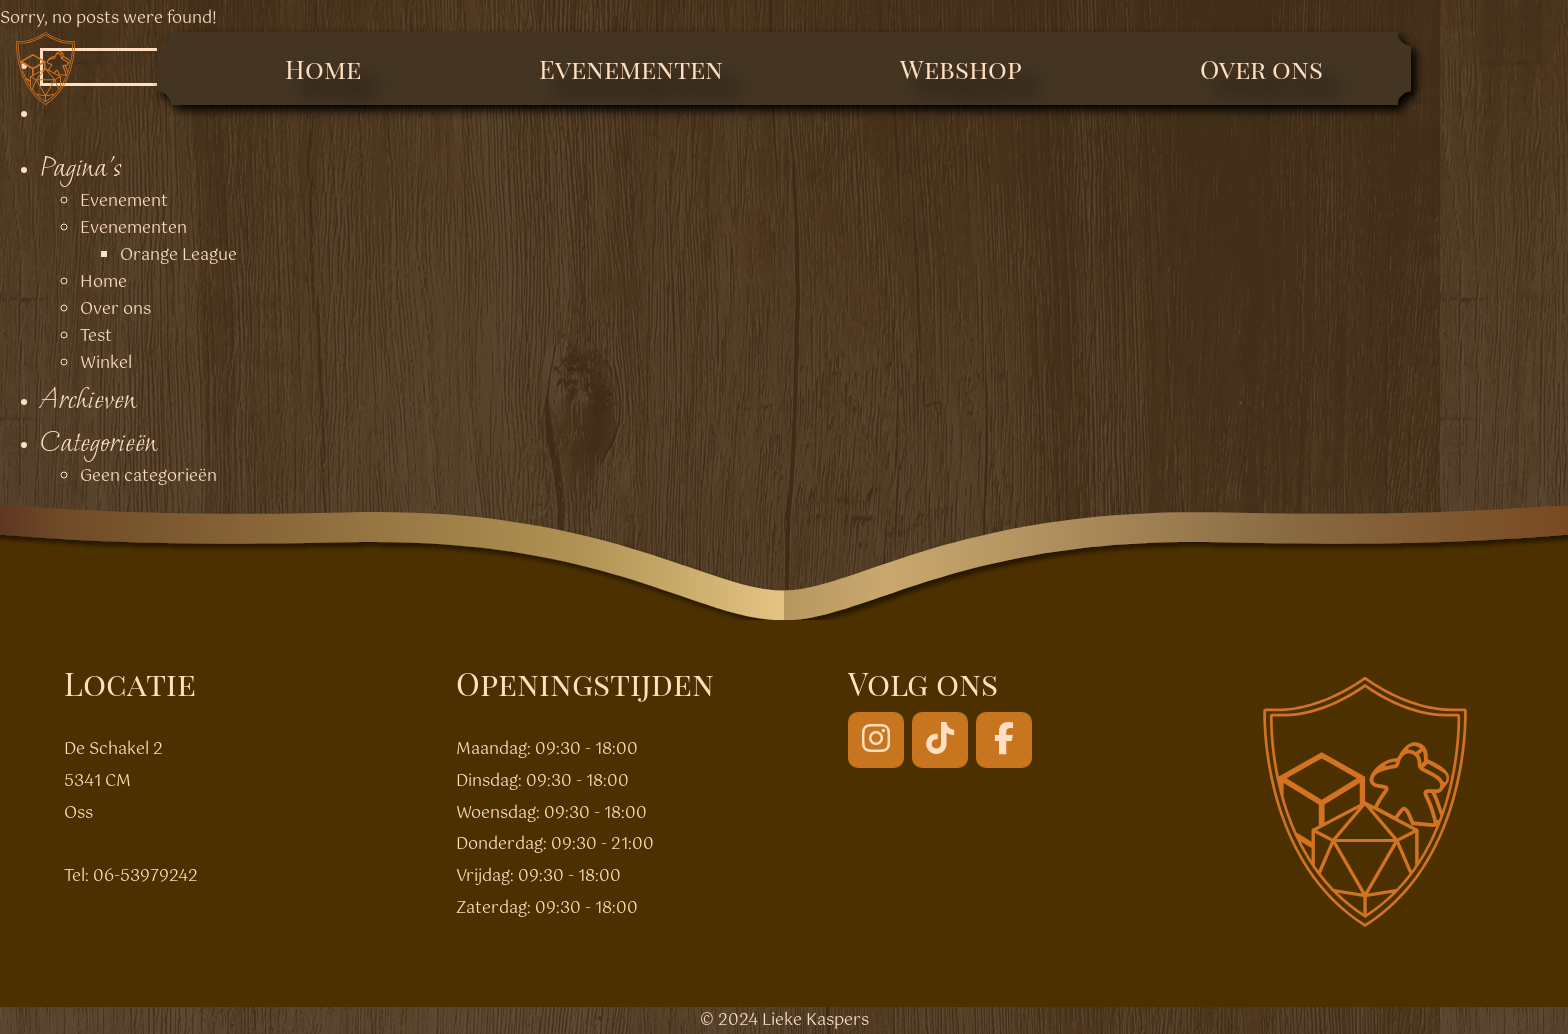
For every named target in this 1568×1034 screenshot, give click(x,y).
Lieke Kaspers (815, 1020)
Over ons (1261, 68)
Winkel (106, 363)
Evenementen (631, 68)
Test (96, 336)
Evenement (124, 201)
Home (323, 68)
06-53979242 (145, 876)
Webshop (961, 68)
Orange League (178, 255)
